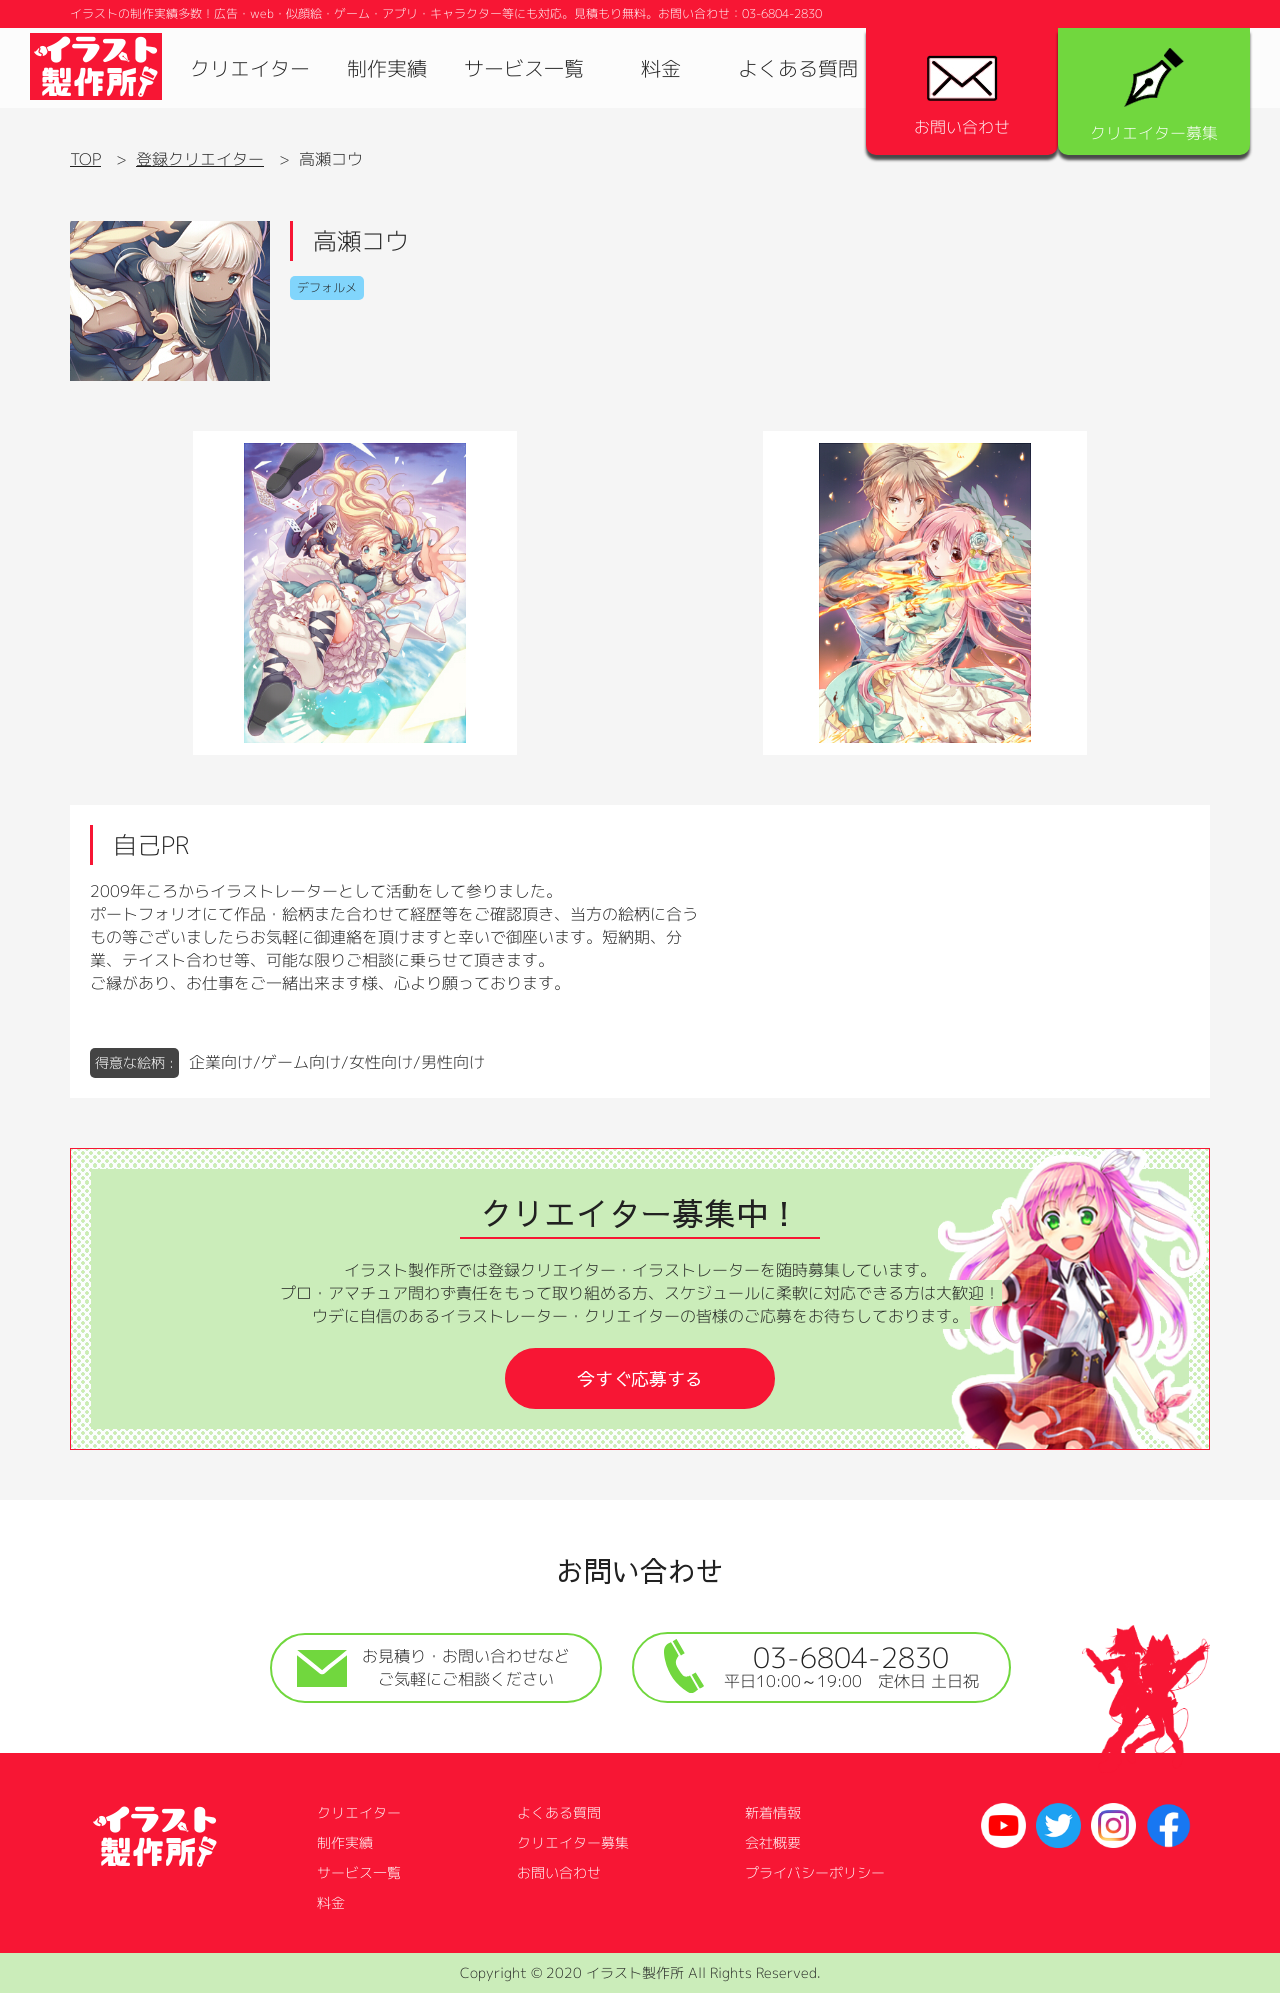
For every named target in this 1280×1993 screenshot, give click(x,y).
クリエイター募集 (1154, 96)
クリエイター (250, 68)
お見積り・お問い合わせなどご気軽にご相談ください (433, 1667)
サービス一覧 (524, 68)
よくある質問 (798, 68)
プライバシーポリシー (815, 1872)
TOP (85, 159)
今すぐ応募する (640, 1378)
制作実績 (387, 68)
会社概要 (773, 1842)
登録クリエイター (200, 159)
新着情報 (773, 1812)
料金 (661, 68)
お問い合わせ (962, 96)
